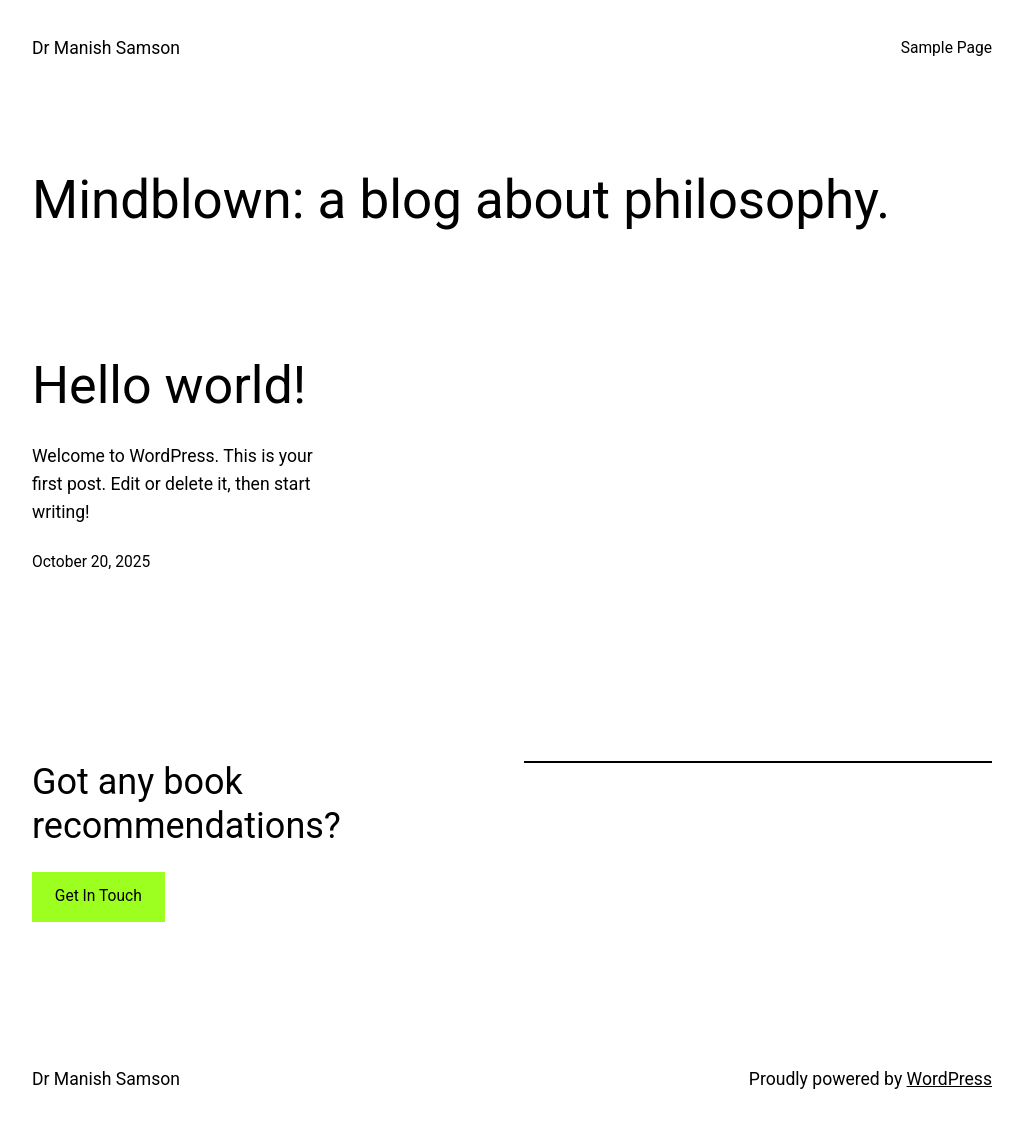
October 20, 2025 (91, 562)
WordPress (949, 1079)
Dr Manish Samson (106, 48)
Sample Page (946, 48)
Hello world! (169, 385)
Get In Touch (98, 896)
